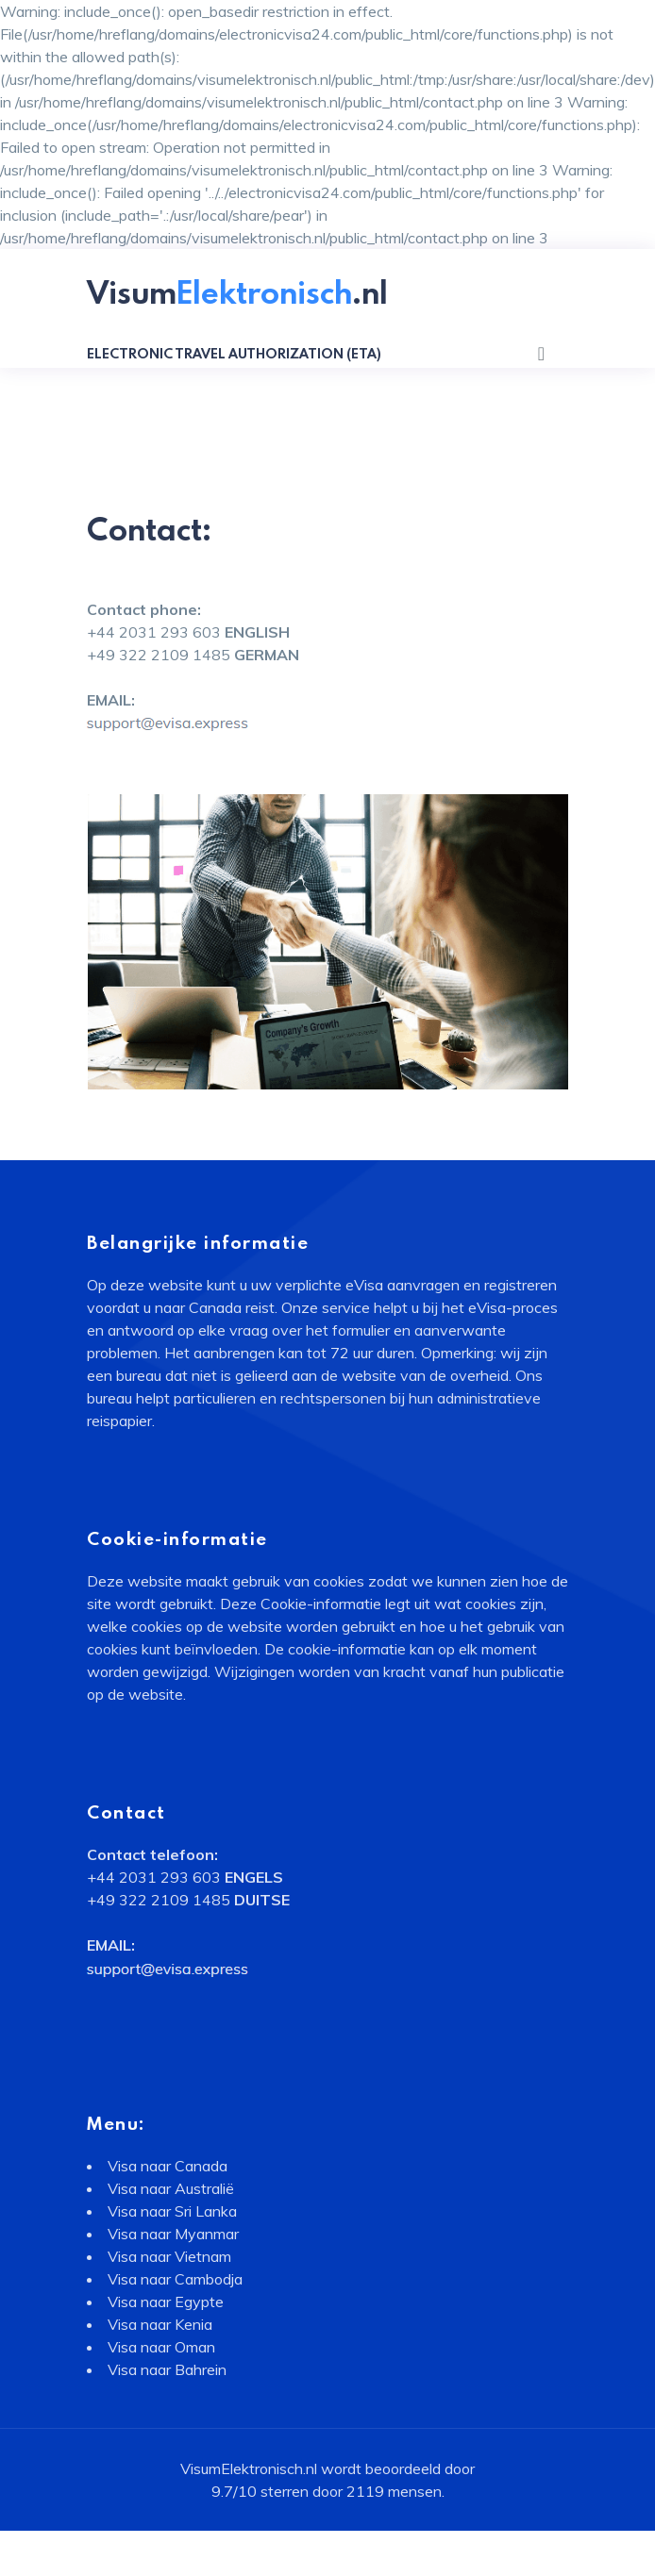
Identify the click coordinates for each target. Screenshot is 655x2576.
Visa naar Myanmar (173, 2233)
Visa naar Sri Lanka (172, 2211)
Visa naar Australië (171, 2188)
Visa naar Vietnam (169, 2256)
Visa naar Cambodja (175, 2278)
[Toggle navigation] (541, 354)
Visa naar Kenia (160, 2324)
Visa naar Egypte (166, 2301)
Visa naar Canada (167, 2165)
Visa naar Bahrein (167, 2369)
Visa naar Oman (161, 2346)
